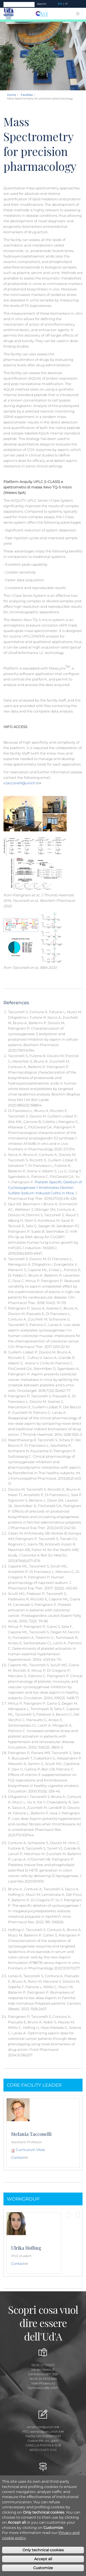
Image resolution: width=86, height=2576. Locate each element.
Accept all (43, 2568)
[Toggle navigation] (78, 4)
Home (11, 94)
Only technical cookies (43, 2559)
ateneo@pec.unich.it (47, 2431)
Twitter (43, 2482)
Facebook (31, 2482)
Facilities (27, 94)
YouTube (54, 2482)
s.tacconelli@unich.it (22, 783)
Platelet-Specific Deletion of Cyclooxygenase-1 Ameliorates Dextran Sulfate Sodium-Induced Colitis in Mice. (45, 1187)
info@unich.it (48, 2427)
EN (60, 3)
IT (66, 3)
